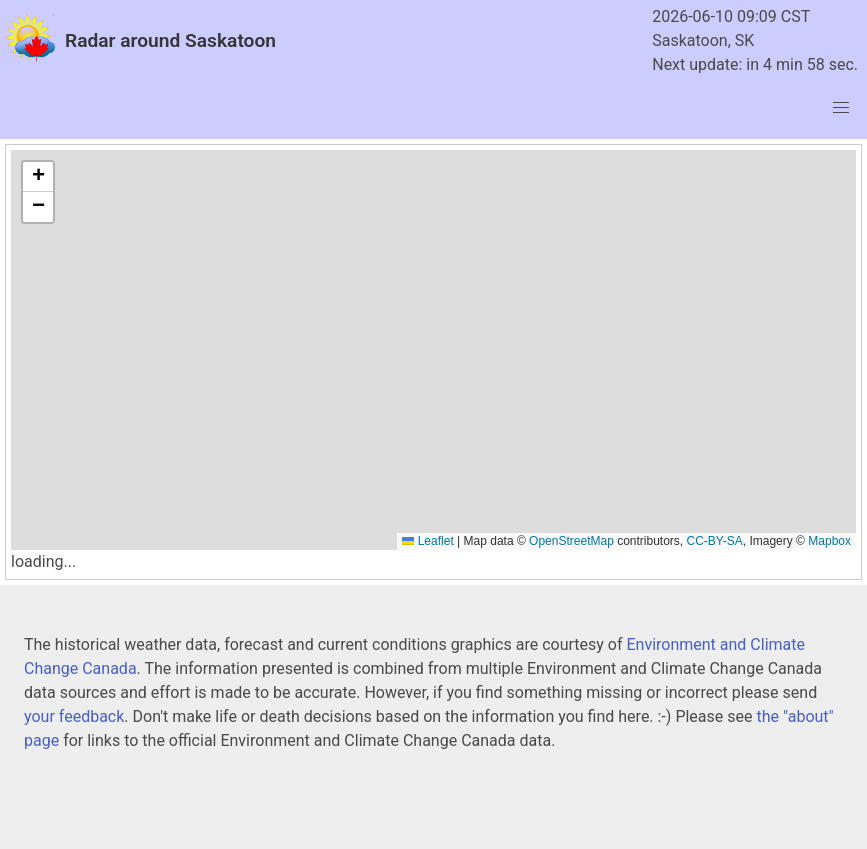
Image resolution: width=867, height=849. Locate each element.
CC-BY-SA (715, 541)
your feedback (74, 716)
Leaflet (427, 541)
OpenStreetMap (571, 541)
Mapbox (829, 541)
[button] (38, 177)
